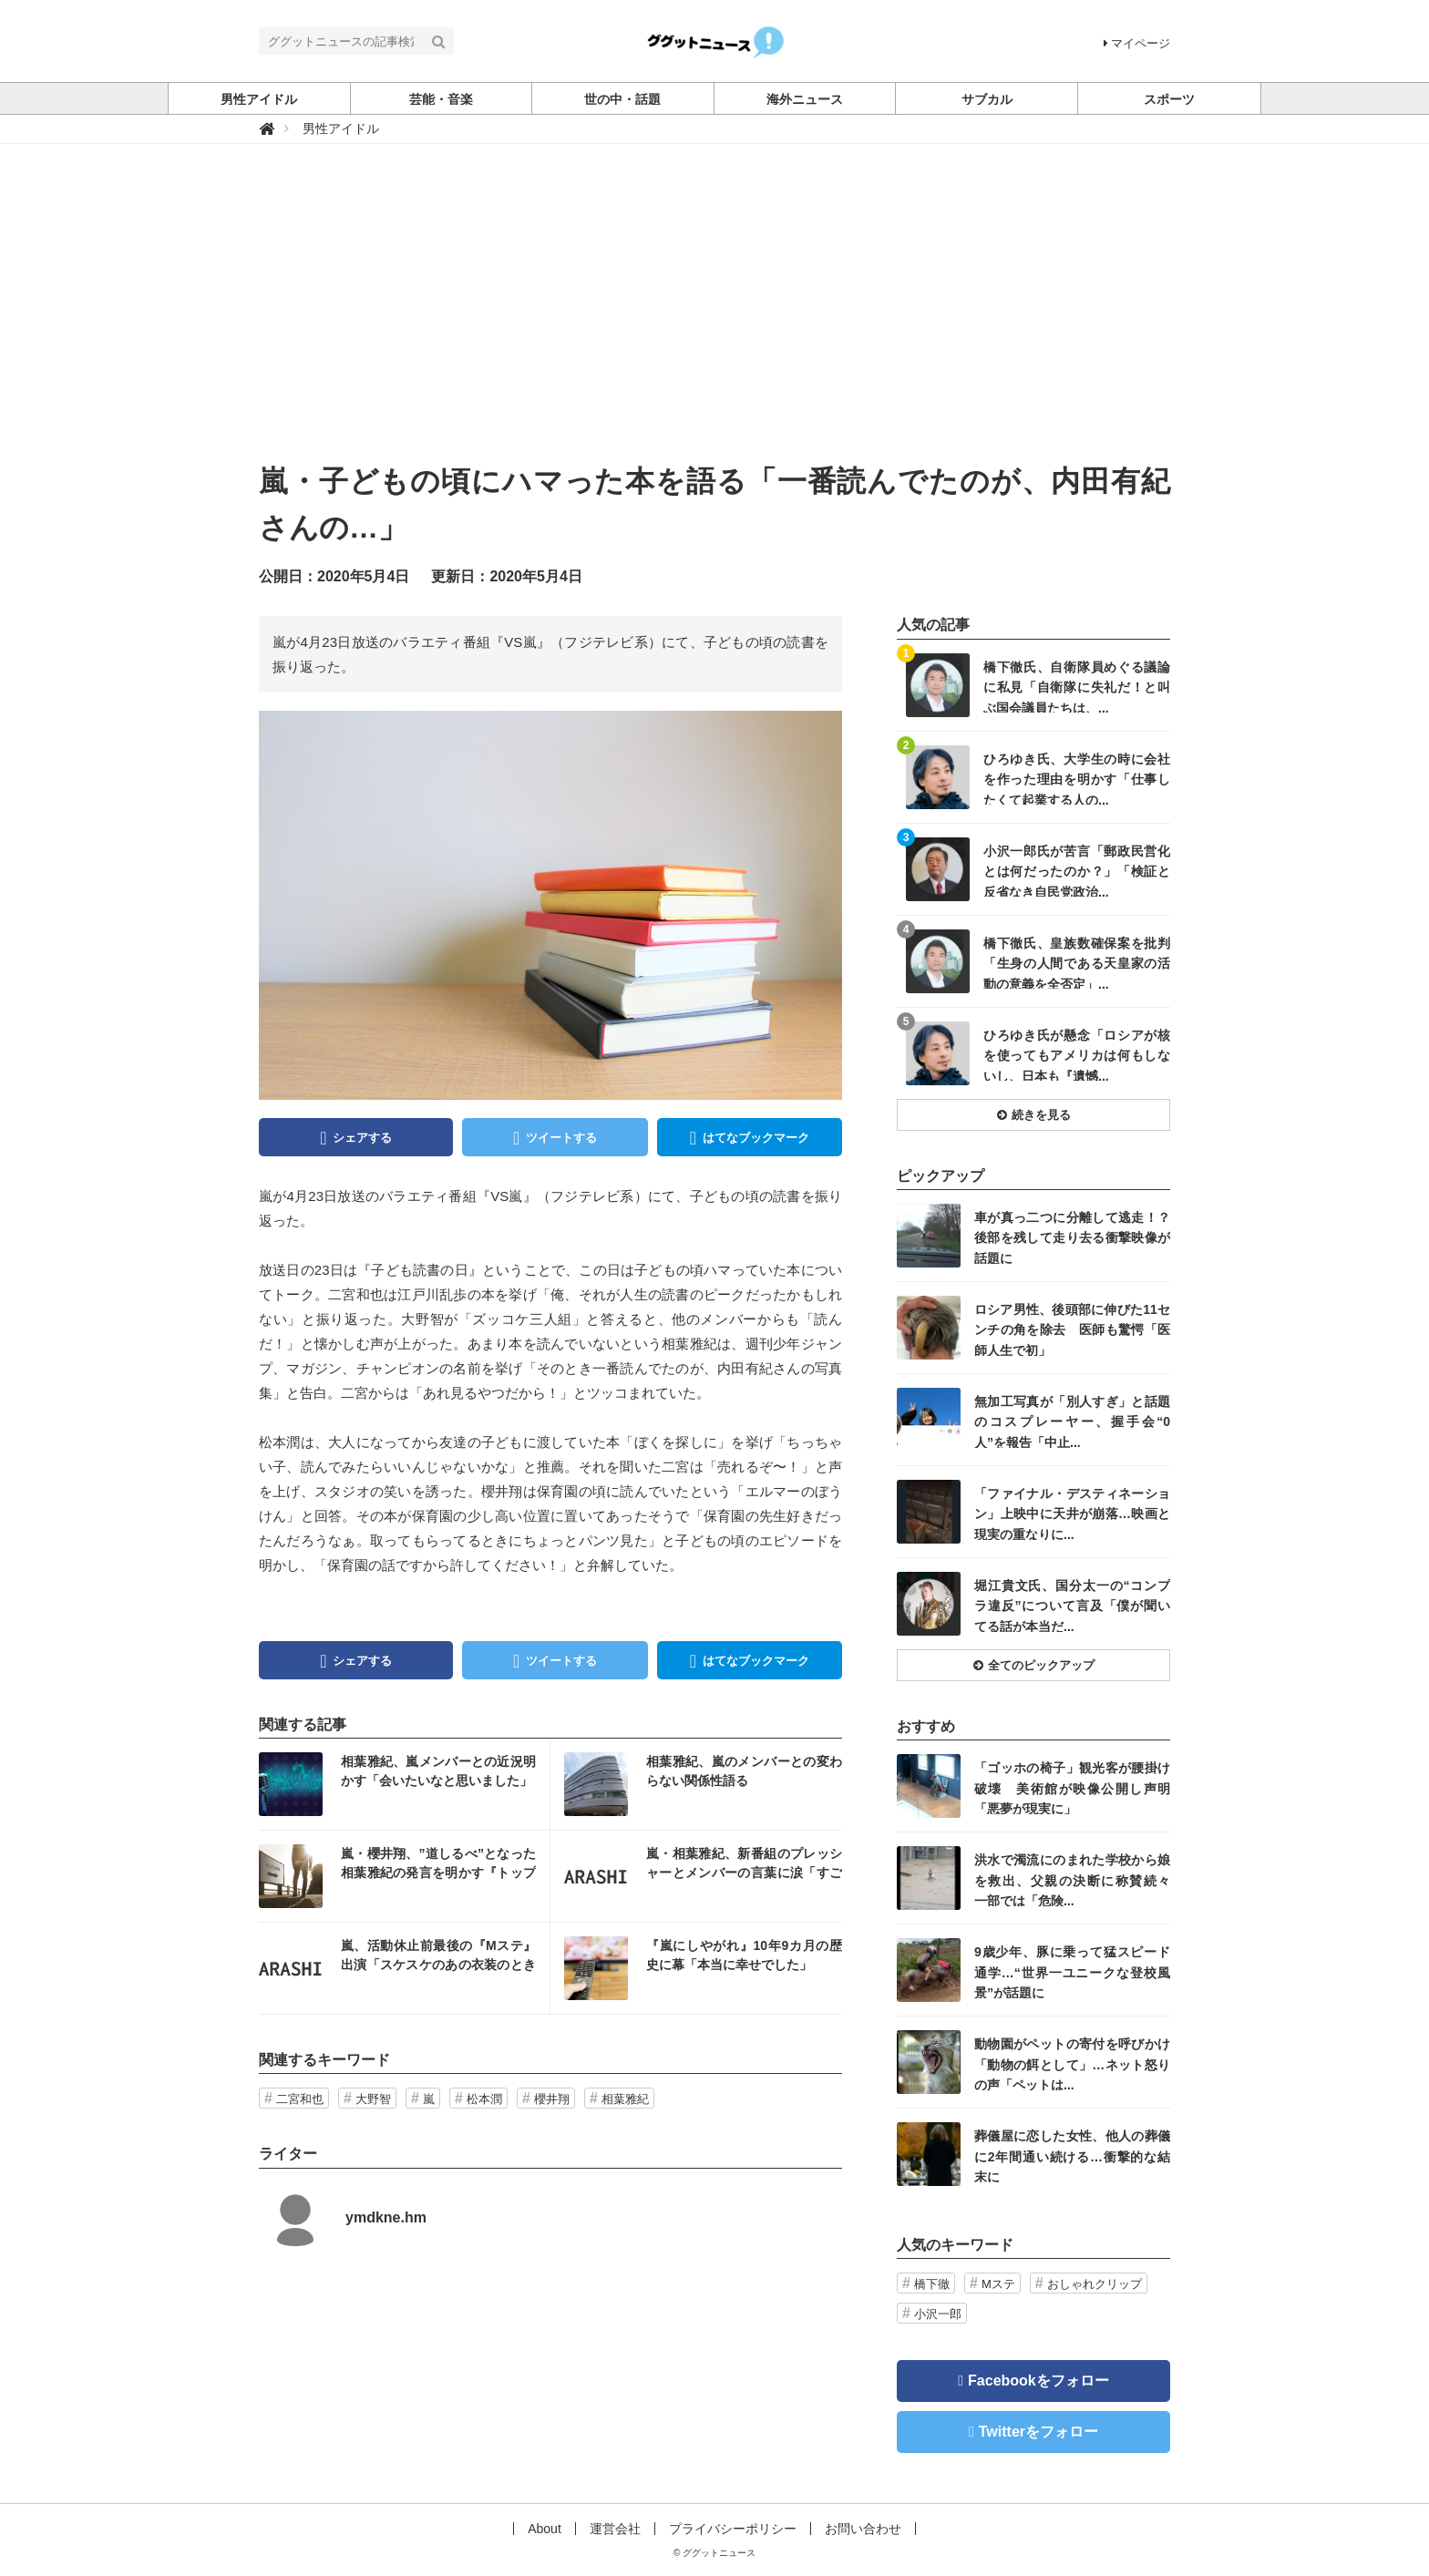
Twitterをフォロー (1038, 2431)
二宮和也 (300, 2099)
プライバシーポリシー (733, 2528)
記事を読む (404, 1784)
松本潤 (484, 2099)
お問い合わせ (863, 2528)
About (544, 2528)
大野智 (373, 2099)
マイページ (1137, 43)
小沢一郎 (937, 2314)
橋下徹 (932, 2284)
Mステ (998, 2284)
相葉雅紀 (625, 2099)
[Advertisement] (714, 321)
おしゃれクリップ (1094, 2284)
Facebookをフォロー (1038, 2380)
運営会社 (615, 2528)
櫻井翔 (552, 2099)
